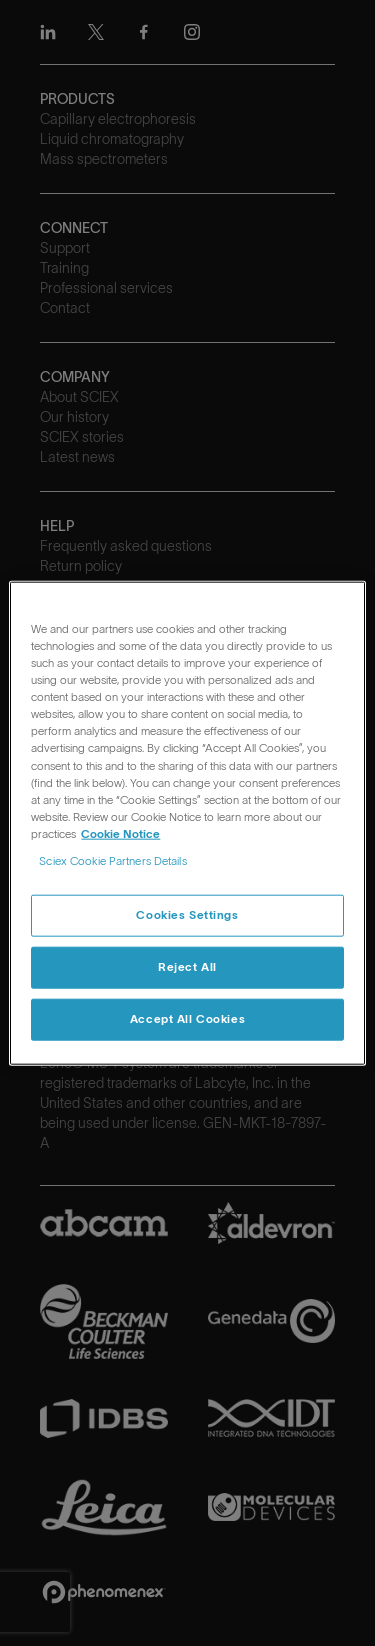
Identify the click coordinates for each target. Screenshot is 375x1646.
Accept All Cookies (187, 1018)
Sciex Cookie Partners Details (112, 860)
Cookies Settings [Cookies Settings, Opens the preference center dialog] (187, 915)
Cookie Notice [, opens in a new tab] (120, 833)
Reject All (187, 966)
